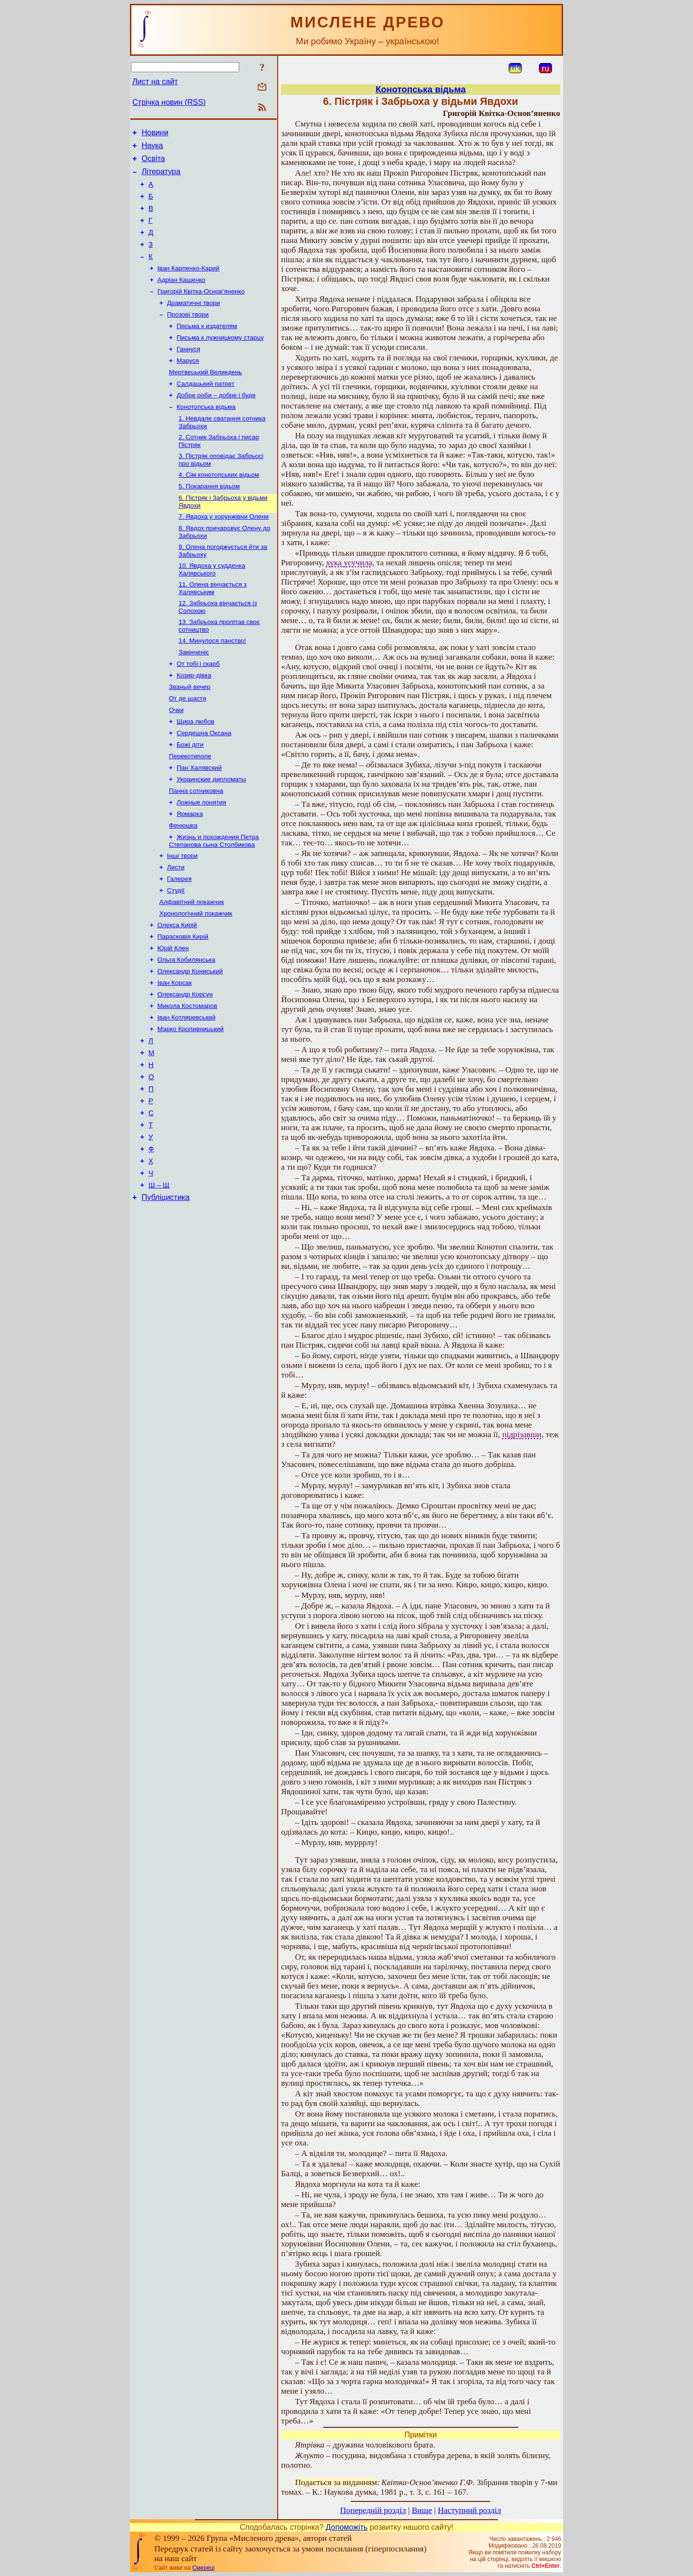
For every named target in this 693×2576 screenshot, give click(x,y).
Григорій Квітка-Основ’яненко (200, 310)
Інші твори (182, 914)
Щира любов (195, 770)
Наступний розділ (469, 2510)
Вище (422, 2510)
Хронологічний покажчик (195, 977)
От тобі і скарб (198, 707)
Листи (175, 927)
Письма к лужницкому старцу (220, 360)
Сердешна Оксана (204, 782)
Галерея (179, 940)
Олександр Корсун (185, 1065)
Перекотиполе (190, 807)
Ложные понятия (201, 857)
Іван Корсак (174, 1052)
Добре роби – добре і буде (216, 422)
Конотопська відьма (206, 435)
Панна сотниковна (196, 845)
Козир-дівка (194, 720)
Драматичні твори (193, 322)
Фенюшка (183, 882)
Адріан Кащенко (181, 297)
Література (160, 177)
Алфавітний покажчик (191, 965)
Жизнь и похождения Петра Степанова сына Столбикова (214, 899)
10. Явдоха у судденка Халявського (212, 607)
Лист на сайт (155, 81)
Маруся (188, 385)
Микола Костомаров (187, 1077)
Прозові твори (188, 335)
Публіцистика (165, 1291)
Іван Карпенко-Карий (188, 285)
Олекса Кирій (177, 990)
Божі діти (190, 795)
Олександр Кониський (190, 1040)
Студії (176, 952)
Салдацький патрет (205, 410)
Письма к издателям (207, 347)
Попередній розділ (373, 2510)
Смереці (203, 2567)
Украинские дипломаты (211, 832)
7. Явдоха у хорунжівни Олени (224, 551)
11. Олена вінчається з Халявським (212, 627)
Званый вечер (189, 732)
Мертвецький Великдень (205, 397)
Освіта (153, 163)
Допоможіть (347, 2527)
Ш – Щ (159, 1277)
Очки (176, 757)
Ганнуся (188, 372)
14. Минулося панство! (212, 682)
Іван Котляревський (186, 1090)
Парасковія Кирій (182, 1002)
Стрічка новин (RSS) (168, 102)
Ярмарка (190, 870)
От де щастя (187, 745)
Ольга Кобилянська (186, 1027)
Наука (152, 148)
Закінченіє (194, 695)
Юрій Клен (173, 1015)
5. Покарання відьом (209, 519)
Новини (154, 134)
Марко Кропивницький (190, 1102)
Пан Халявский (199, 820)
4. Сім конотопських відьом (219, 506)
